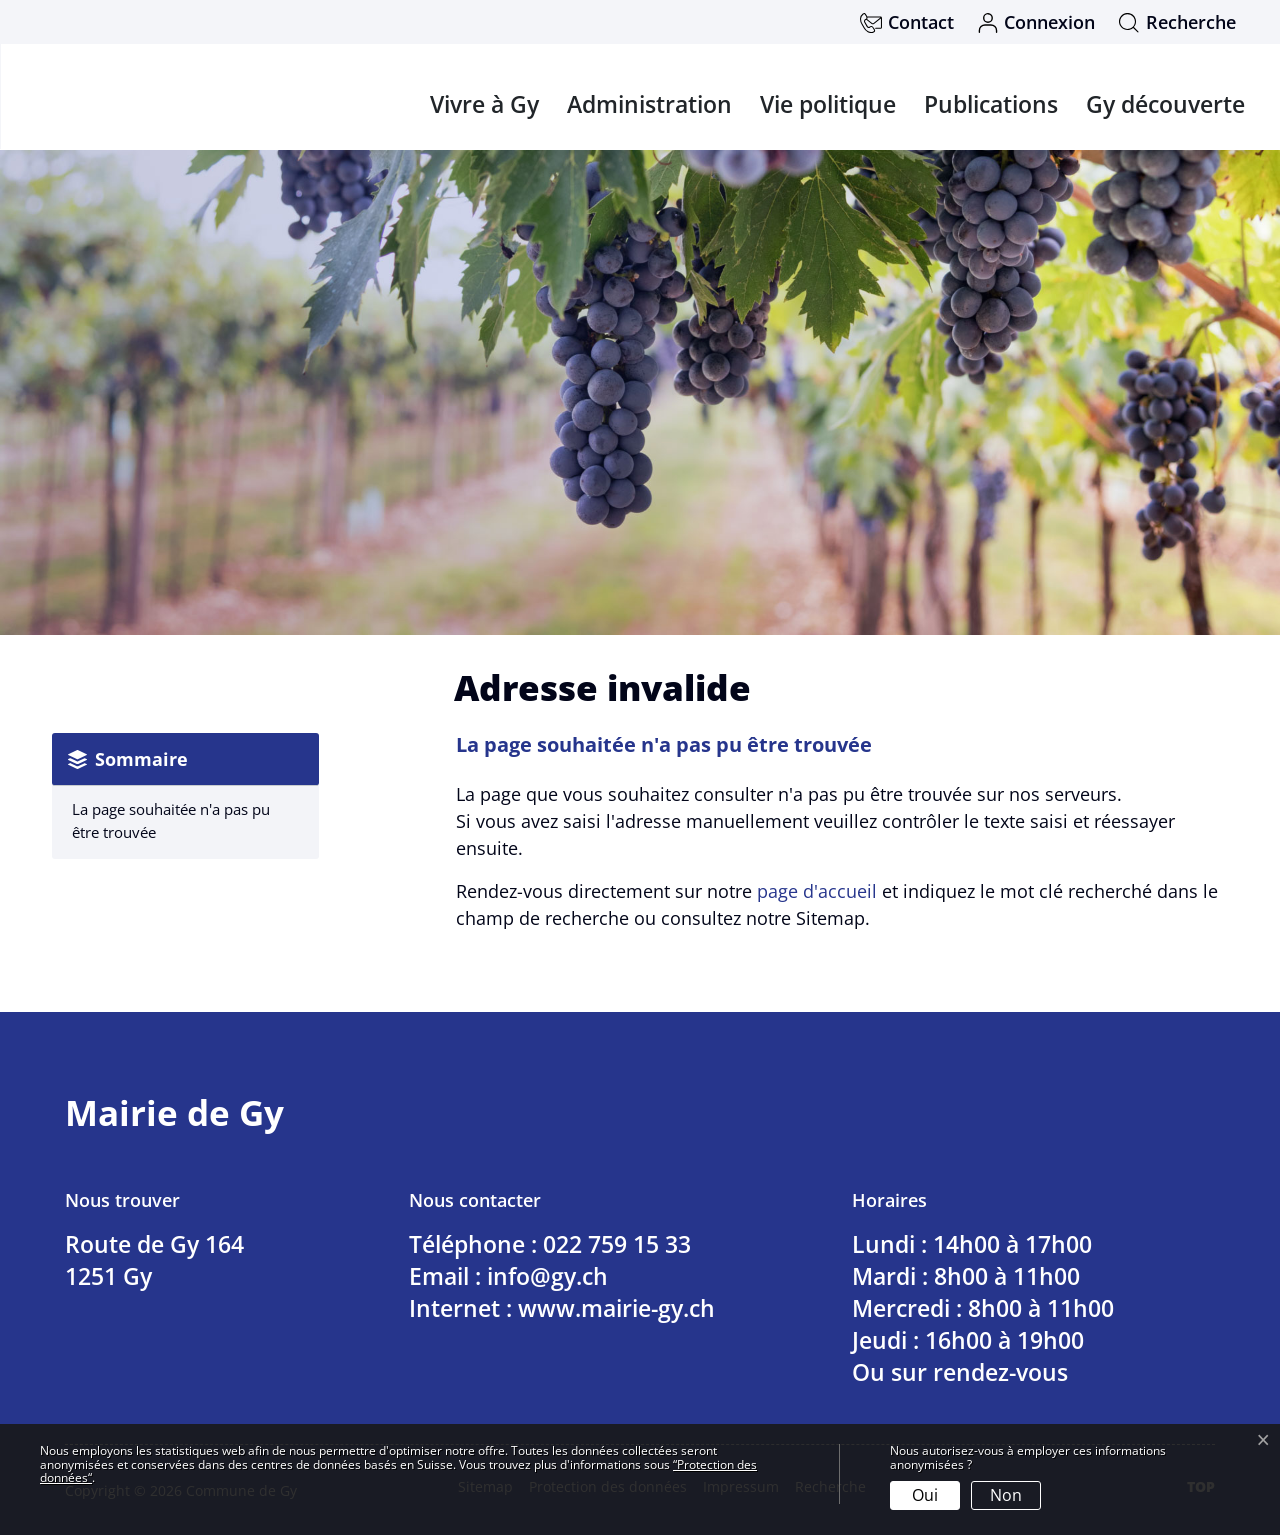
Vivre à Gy (484, 104)
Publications (991, 104)
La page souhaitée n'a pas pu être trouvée (171, 820)
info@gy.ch (547, 1276)
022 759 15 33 (617, 1244)
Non (1006, 1495)
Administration (649, 104)
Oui (925, 1495)
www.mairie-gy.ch (616, 1308)
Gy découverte (1165, 104)
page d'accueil (817, 891)
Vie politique (828, 104)
